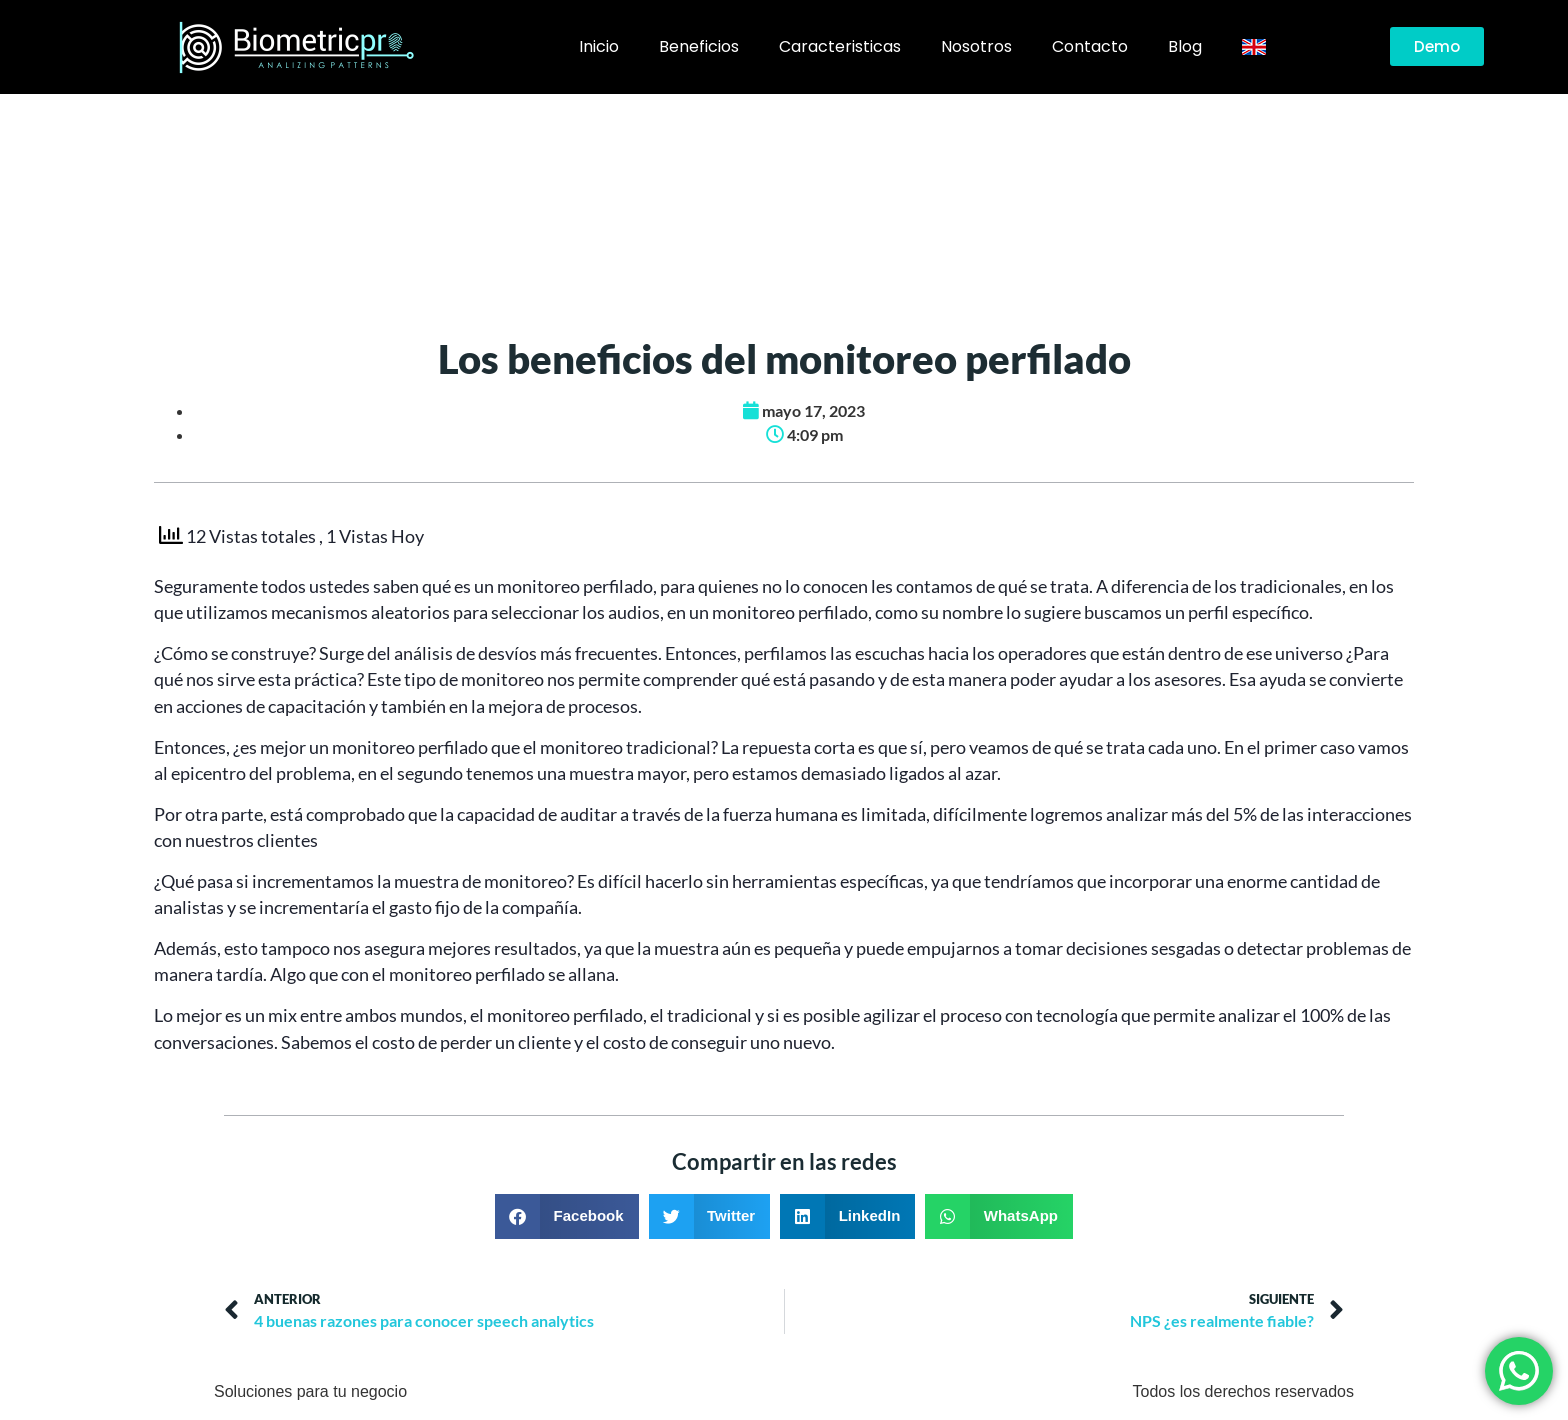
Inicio (599, 46)
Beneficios (699, 46)
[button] (567, 1216)
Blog (1185, 46)
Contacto (1090, 46)
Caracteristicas (840, 46)
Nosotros (976, 46)
